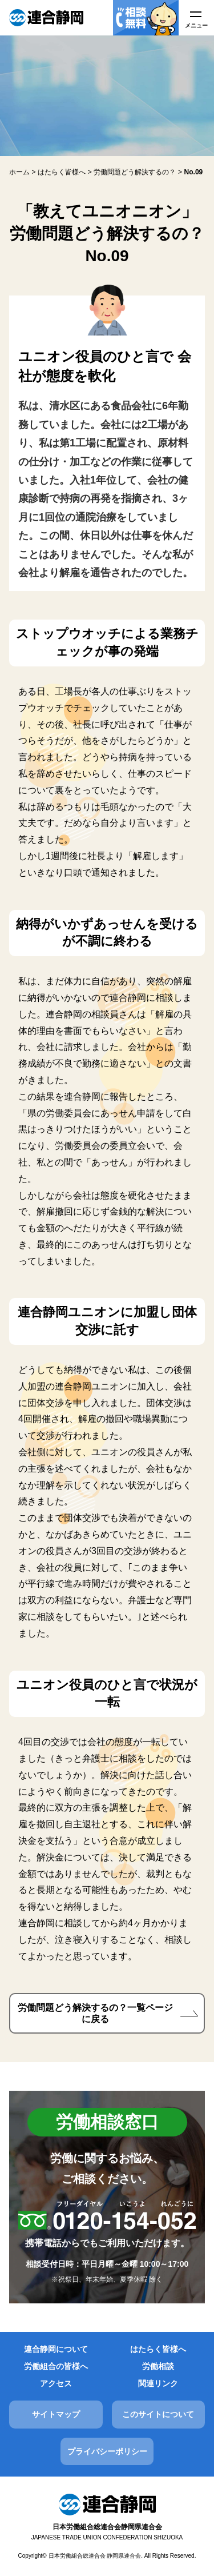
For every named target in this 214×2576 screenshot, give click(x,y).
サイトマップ (56, 2414)
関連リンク (158, 2383)
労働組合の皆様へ (56, 2366)
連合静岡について (56, 2349)
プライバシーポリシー (107, 2451)
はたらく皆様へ (158, 2349)
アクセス (56, 2383)
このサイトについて (158, 2414)
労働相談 (158, 2366)
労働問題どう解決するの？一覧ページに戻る (95, 2013)
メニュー (196, 25)
